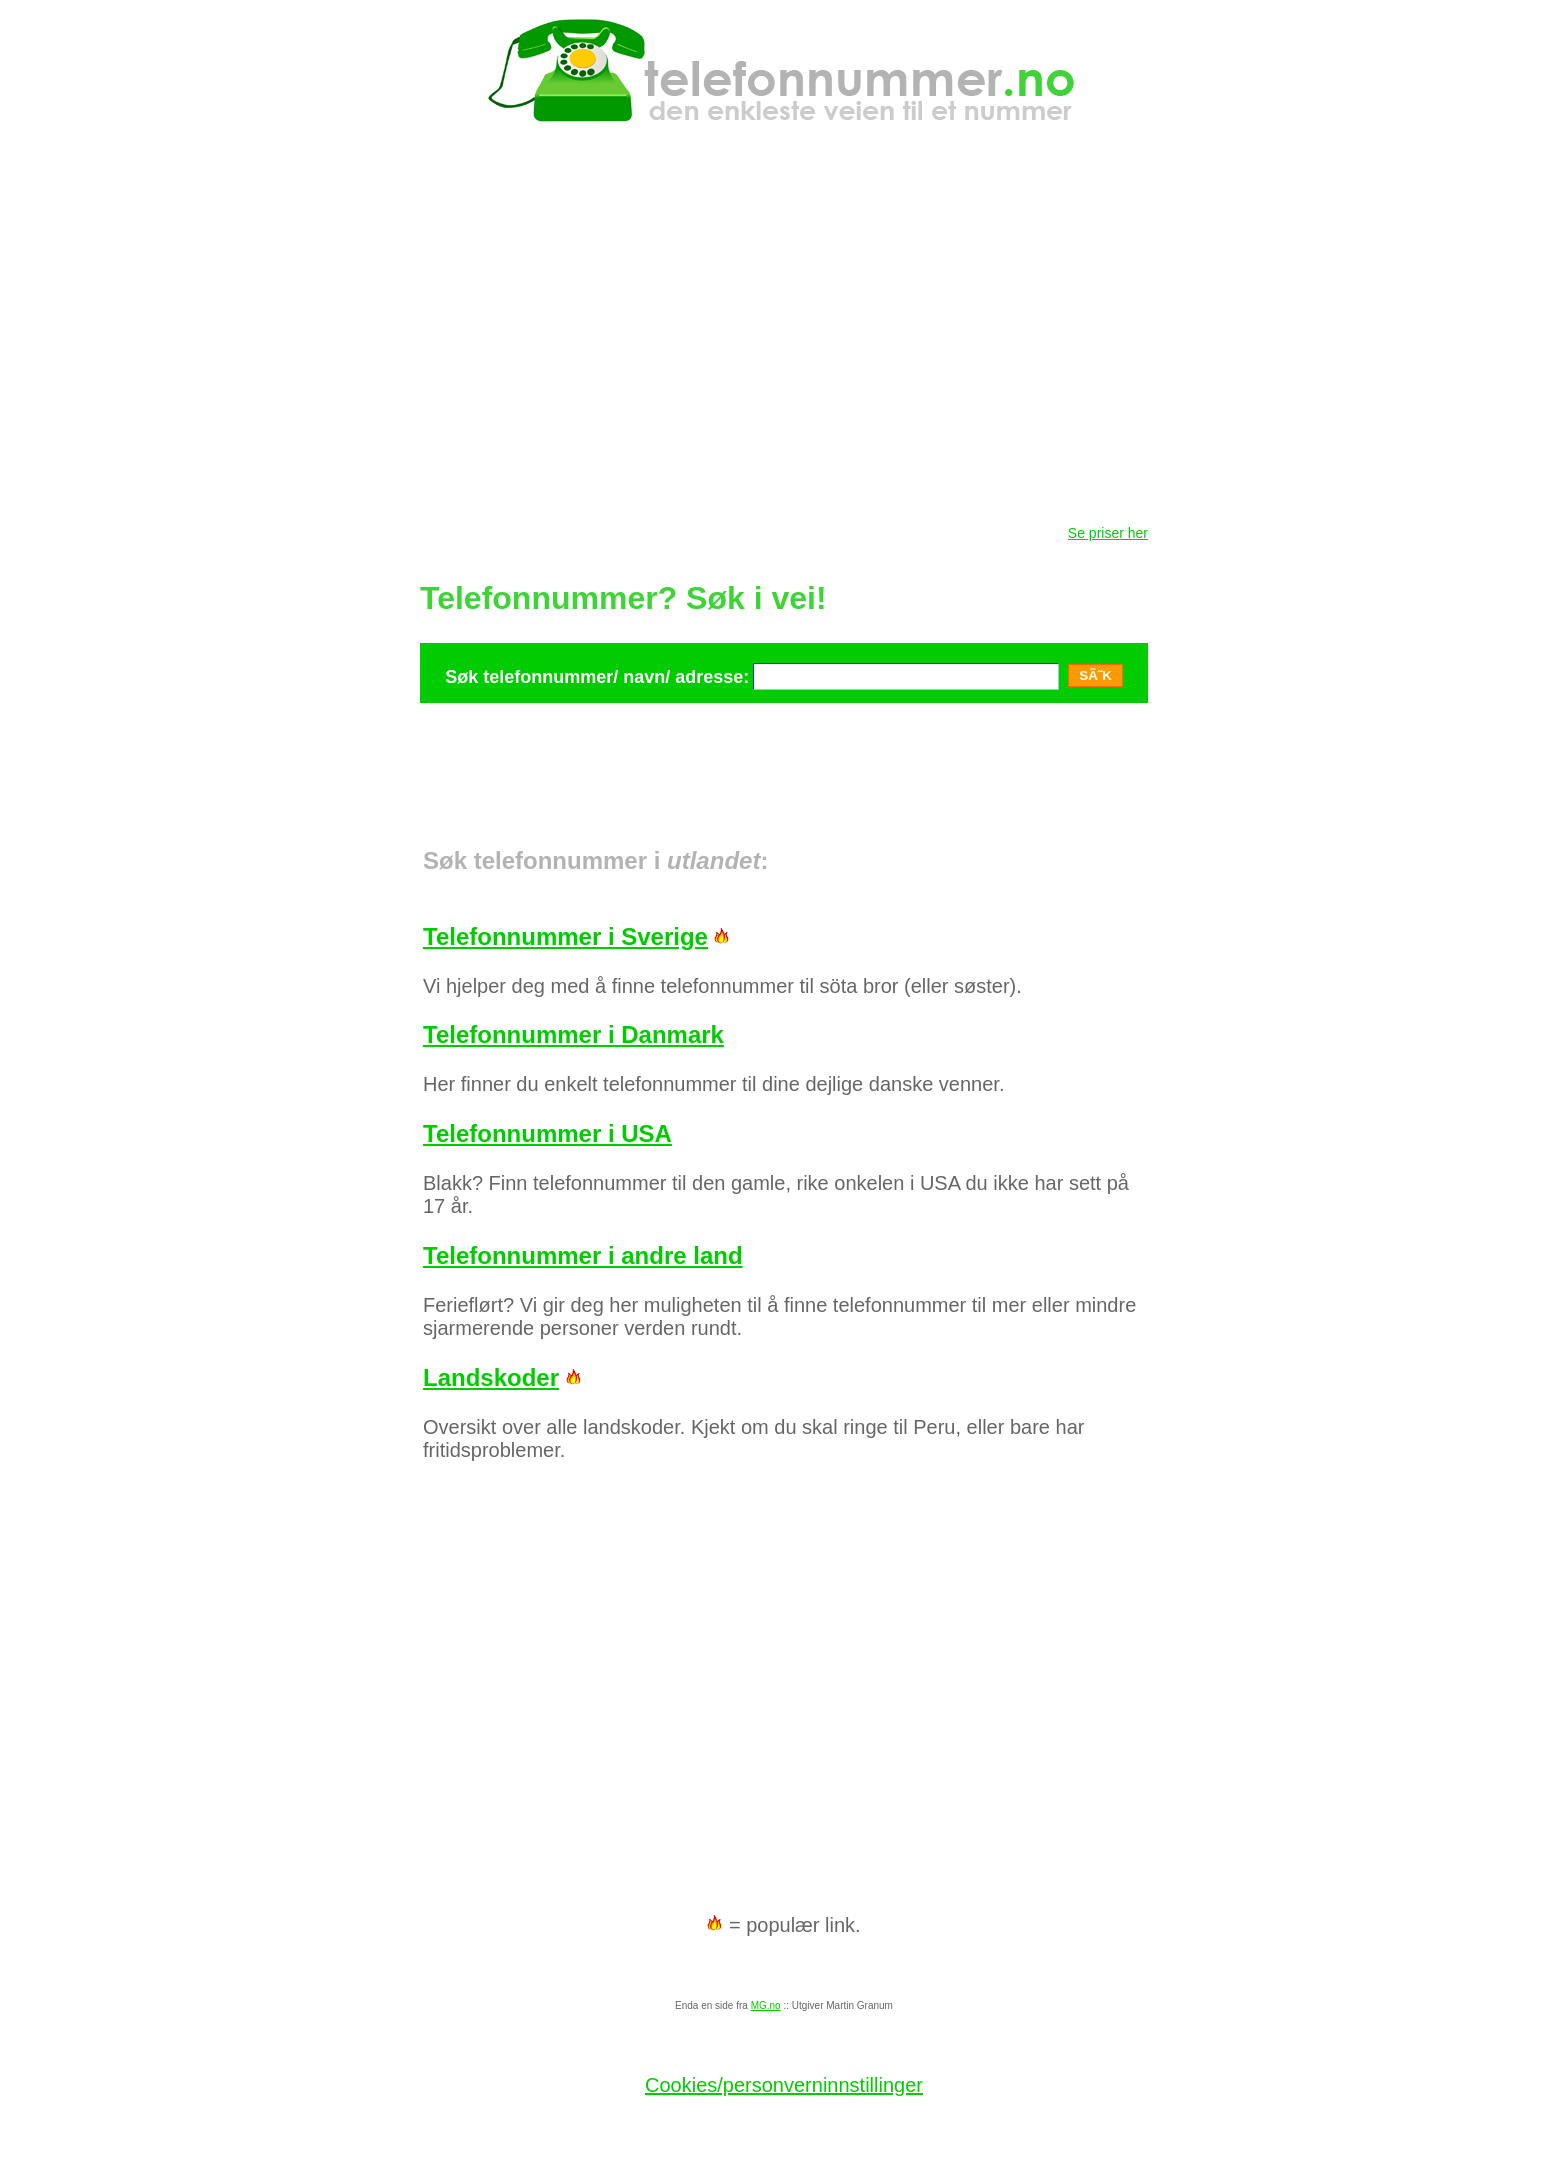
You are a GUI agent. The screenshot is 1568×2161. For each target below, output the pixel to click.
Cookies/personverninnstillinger (784, 2085)
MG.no (766, 2005)
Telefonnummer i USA (547, 1133)
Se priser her (1108, 533)
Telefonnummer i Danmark (573, 1034)
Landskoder (491, 1377)
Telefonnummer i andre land (583, 1255)
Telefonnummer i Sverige (565, 936)
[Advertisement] (784, 752)
